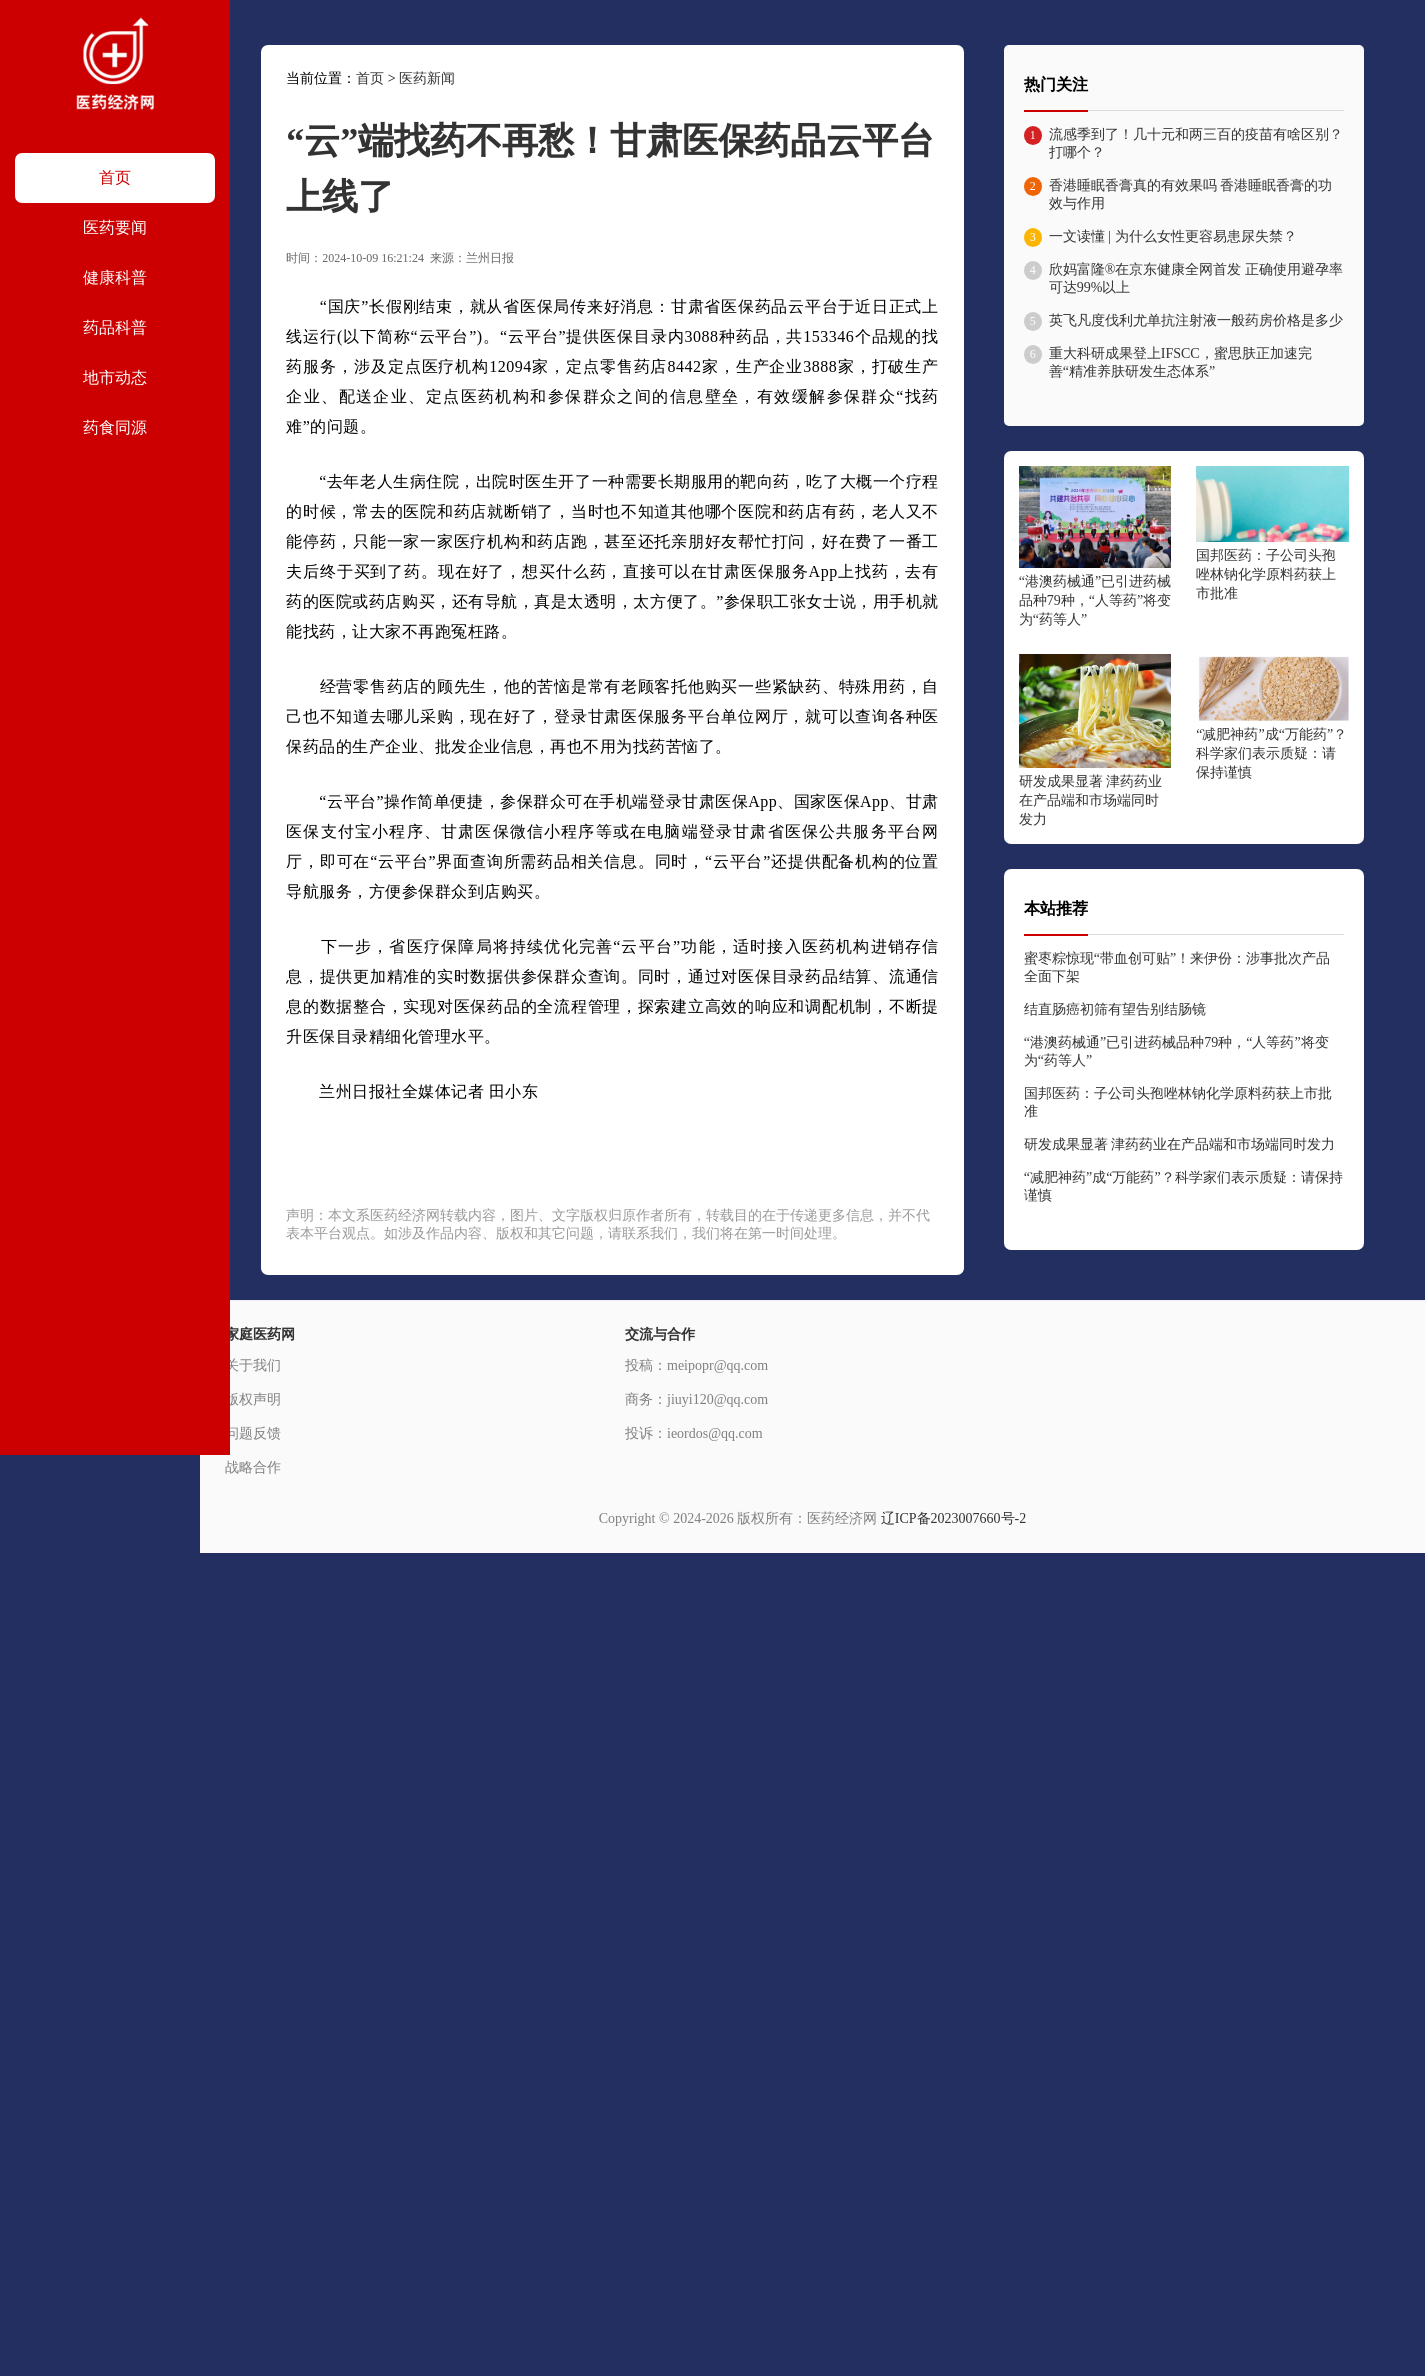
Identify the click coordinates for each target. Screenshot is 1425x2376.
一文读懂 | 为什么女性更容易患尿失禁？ (1173, 236)
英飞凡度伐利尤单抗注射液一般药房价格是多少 (1196, 320)
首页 (370, 78)
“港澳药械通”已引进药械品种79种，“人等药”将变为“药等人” (1095, 600)
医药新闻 (427, 78)
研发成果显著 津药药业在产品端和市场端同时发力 (1091, 800)
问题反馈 (253, 1433)
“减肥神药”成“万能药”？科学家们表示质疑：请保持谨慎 (1271, 753)
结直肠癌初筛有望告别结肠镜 (1115, 1009)
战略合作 (253, 1467)
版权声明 (253, 1399)
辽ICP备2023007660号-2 (953, 1518)
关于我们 (253, 1365)
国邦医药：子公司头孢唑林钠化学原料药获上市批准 (1266, 574)
